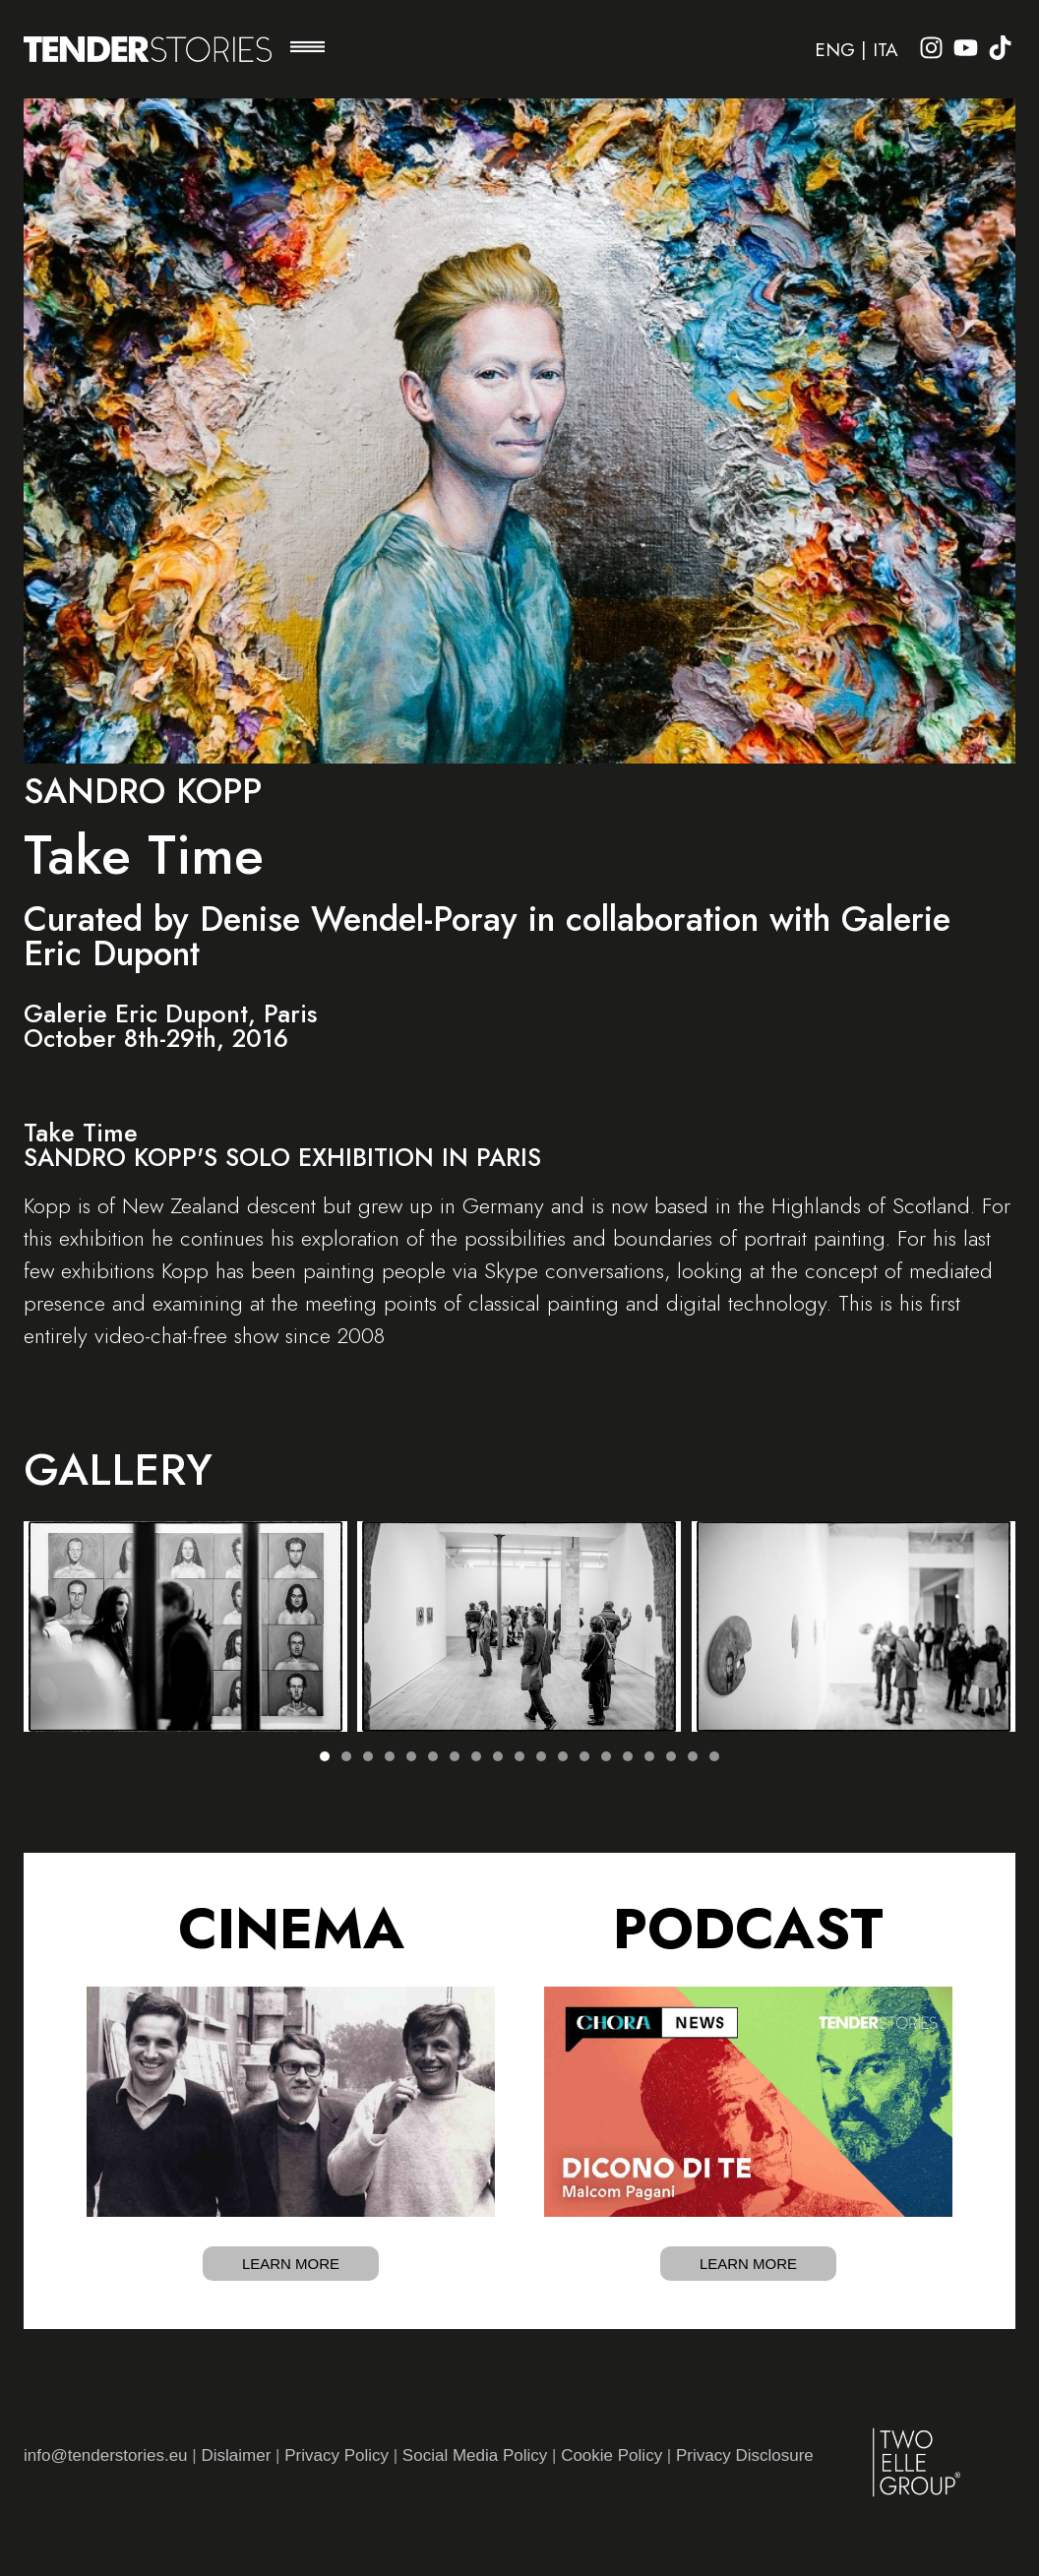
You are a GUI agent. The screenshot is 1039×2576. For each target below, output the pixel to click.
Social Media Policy (474, 2455)
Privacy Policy (336, 2455)
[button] (307, 49)
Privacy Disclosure (745, 2455)
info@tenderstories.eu (106, 2455)
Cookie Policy (611, 2455)
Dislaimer (236, 2455)
